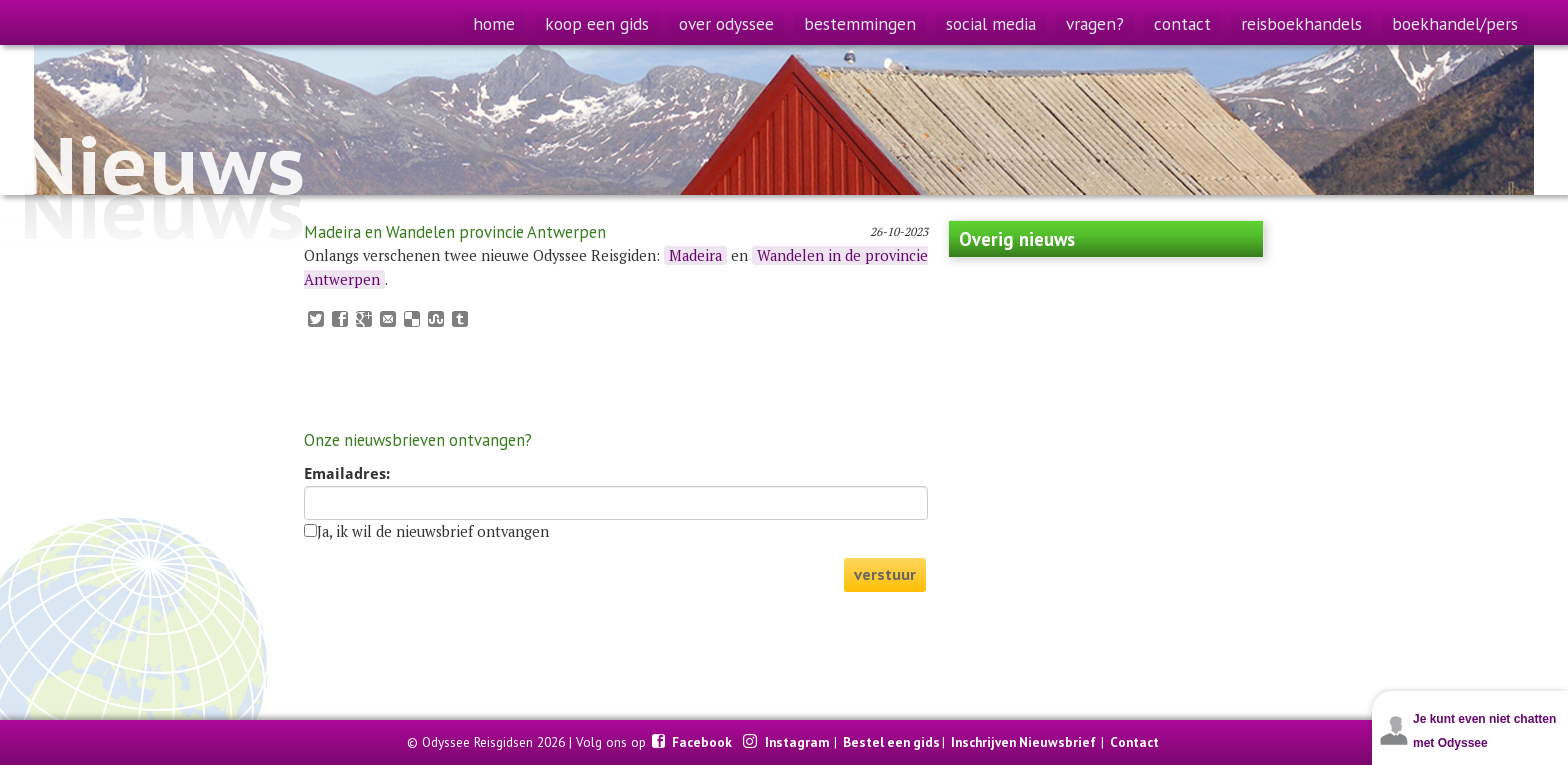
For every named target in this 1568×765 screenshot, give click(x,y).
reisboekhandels (1301, 23)
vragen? (1095, 23)
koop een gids (597, 23)
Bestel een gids (891, 742)
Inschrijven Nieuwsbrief (1023, 742)
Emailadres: (347, 474)
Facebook (703, 742)
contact (1182, 23)
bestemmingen (860, 23)
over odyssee (726, 23)
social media (991, 23)
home (494, 23)
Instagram (798, 742)
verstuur (885, 574)
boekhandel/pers (1455, 23)
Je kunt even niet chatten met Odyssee (1484, 731)
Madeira (695, 255)
